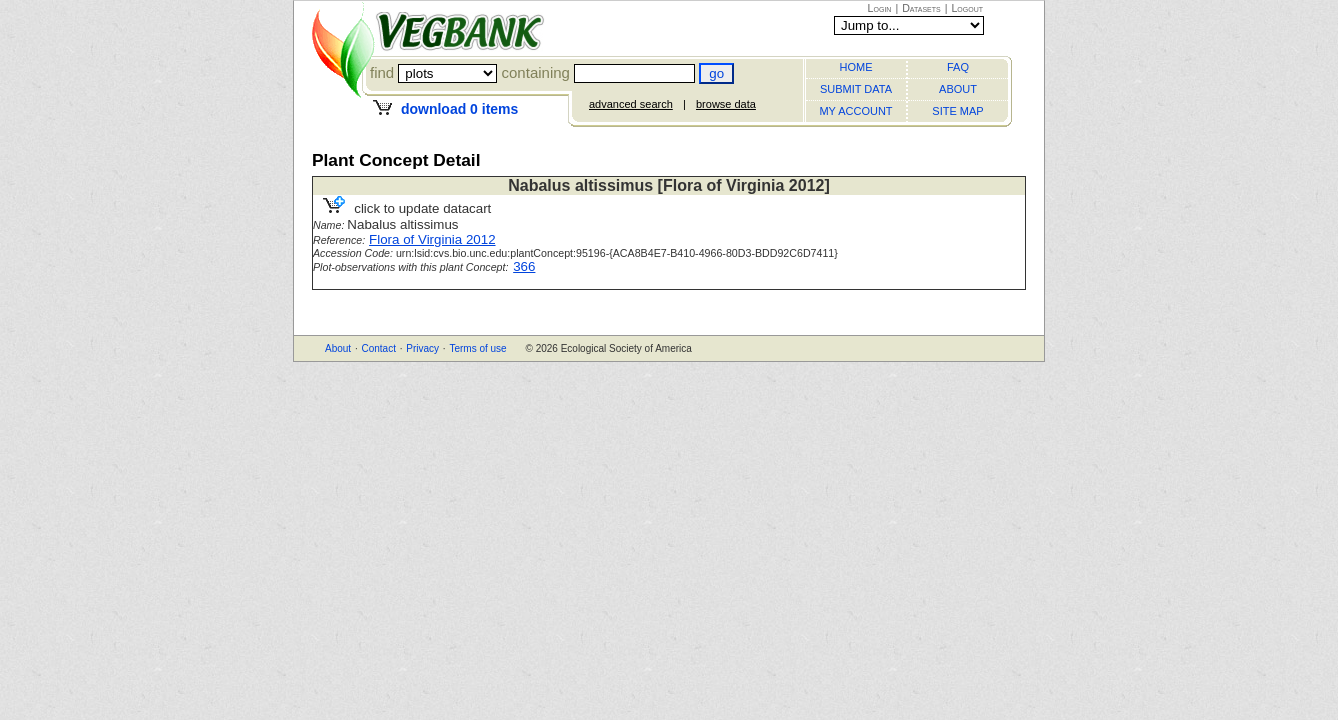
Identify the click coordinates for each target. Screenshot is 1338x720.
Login (880, 8)
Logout (967, 8)
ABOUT (958, 89)
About (338, 348)
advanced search (631, 104)
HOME (856, 67)
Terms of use (477, 348)
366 (524, 266)
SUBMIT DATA (856, 89)
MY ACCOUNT (855, 111)
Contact (378, 348)
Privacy (422, 348)
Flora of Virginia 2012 (432, 239)
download (459, 109)
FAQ (958, 67)
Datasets (921, 8)
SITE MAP (957, 111)
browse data (726, 104)
